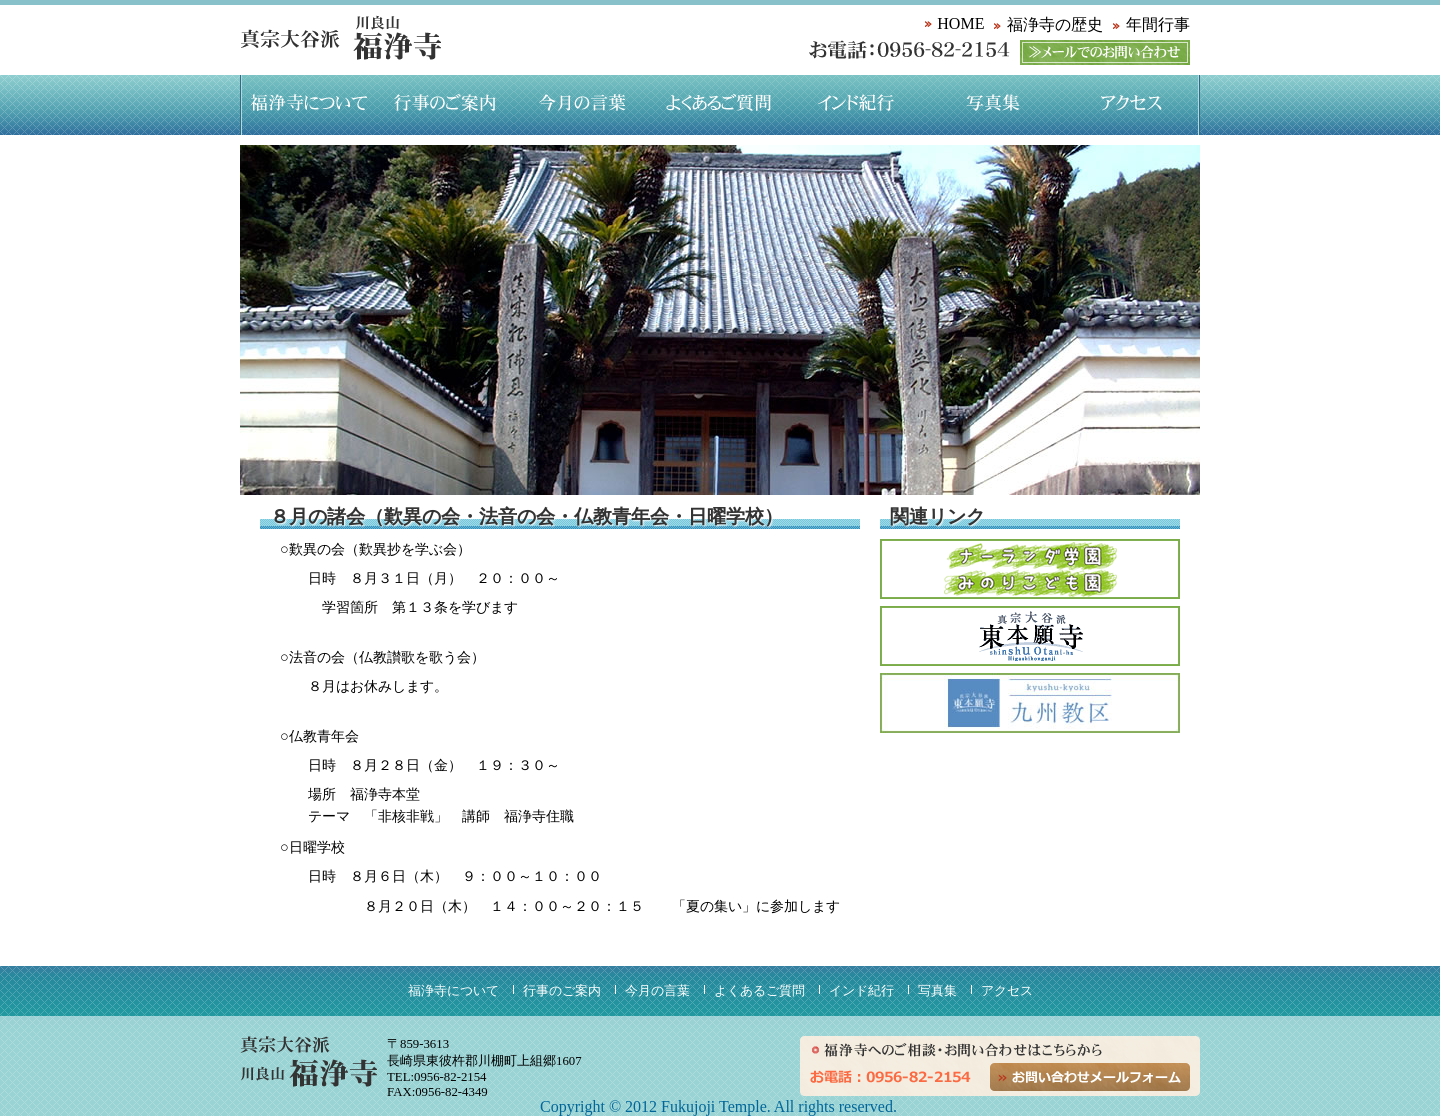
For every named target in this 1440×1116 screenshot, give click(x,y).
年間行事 (1158, 24)
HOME (960, 23)
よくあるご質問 (719, 105)
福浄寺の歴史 (1055, 24)
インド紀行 (856, 105)
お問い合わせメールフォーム (1090, 1077)
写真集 (993, 105)
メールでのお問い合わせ (1105, 52)
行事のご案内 (445, 105)
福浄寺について (308, 105)
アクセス (1131, 105)
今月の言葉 (582, 105)
